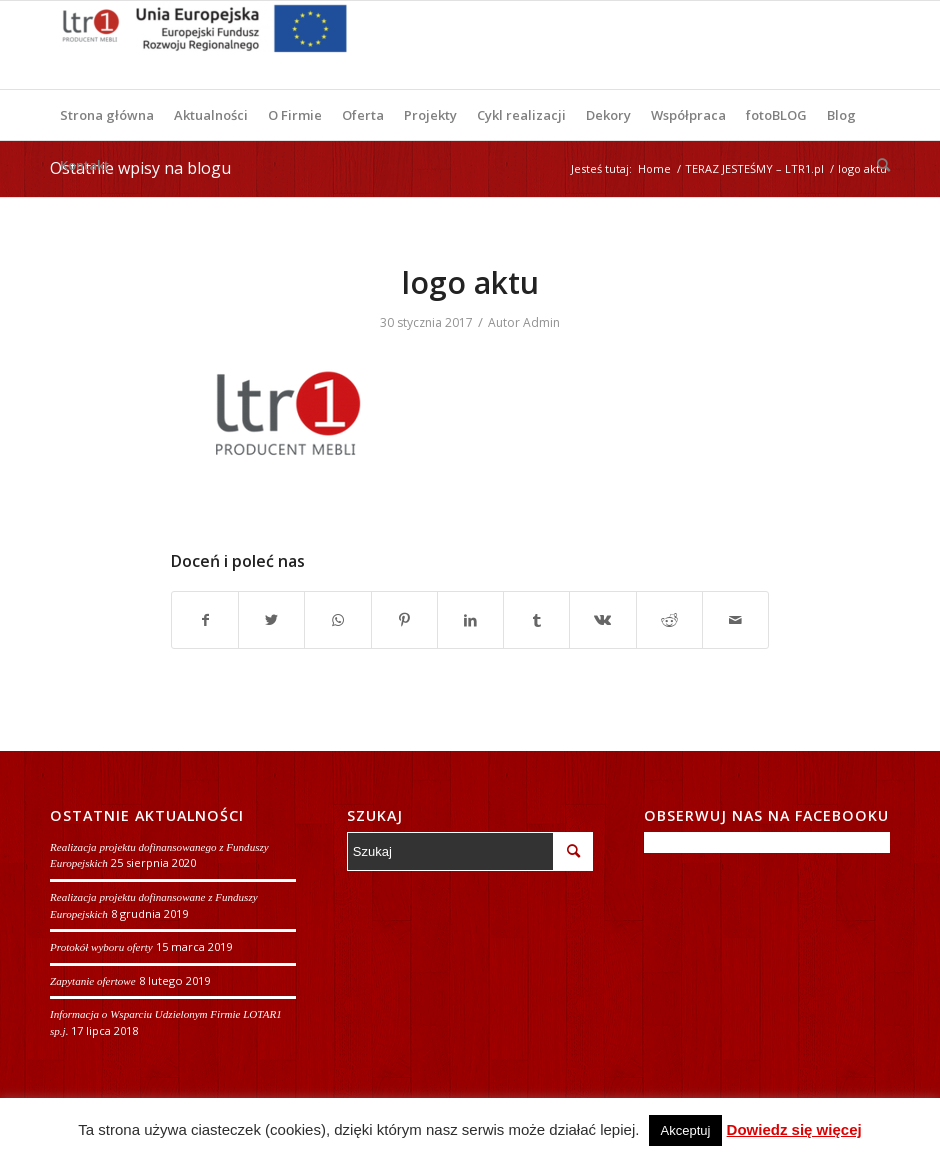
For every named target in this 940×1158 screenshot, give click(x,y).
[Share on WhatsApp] (337, 620)
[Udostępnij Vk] (602, 620)
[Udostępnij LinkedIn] (470, 620)
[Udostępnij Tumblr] (536, 620)
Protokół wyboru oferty (101, 947)
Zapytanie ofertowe (93, 981)
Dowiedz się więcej (794, 1129)
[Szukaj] (878, 165)
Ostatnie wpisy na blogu (140, 168)
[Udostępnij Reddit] (669, 620)
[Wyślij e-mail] (735, 620)
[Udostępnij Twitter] (271, 620)
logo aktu (470, 282)
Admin (541, 322)
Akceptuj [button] (686, 1130)
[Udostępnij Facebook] (205, 620)
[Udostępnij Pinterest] (404, 620)
